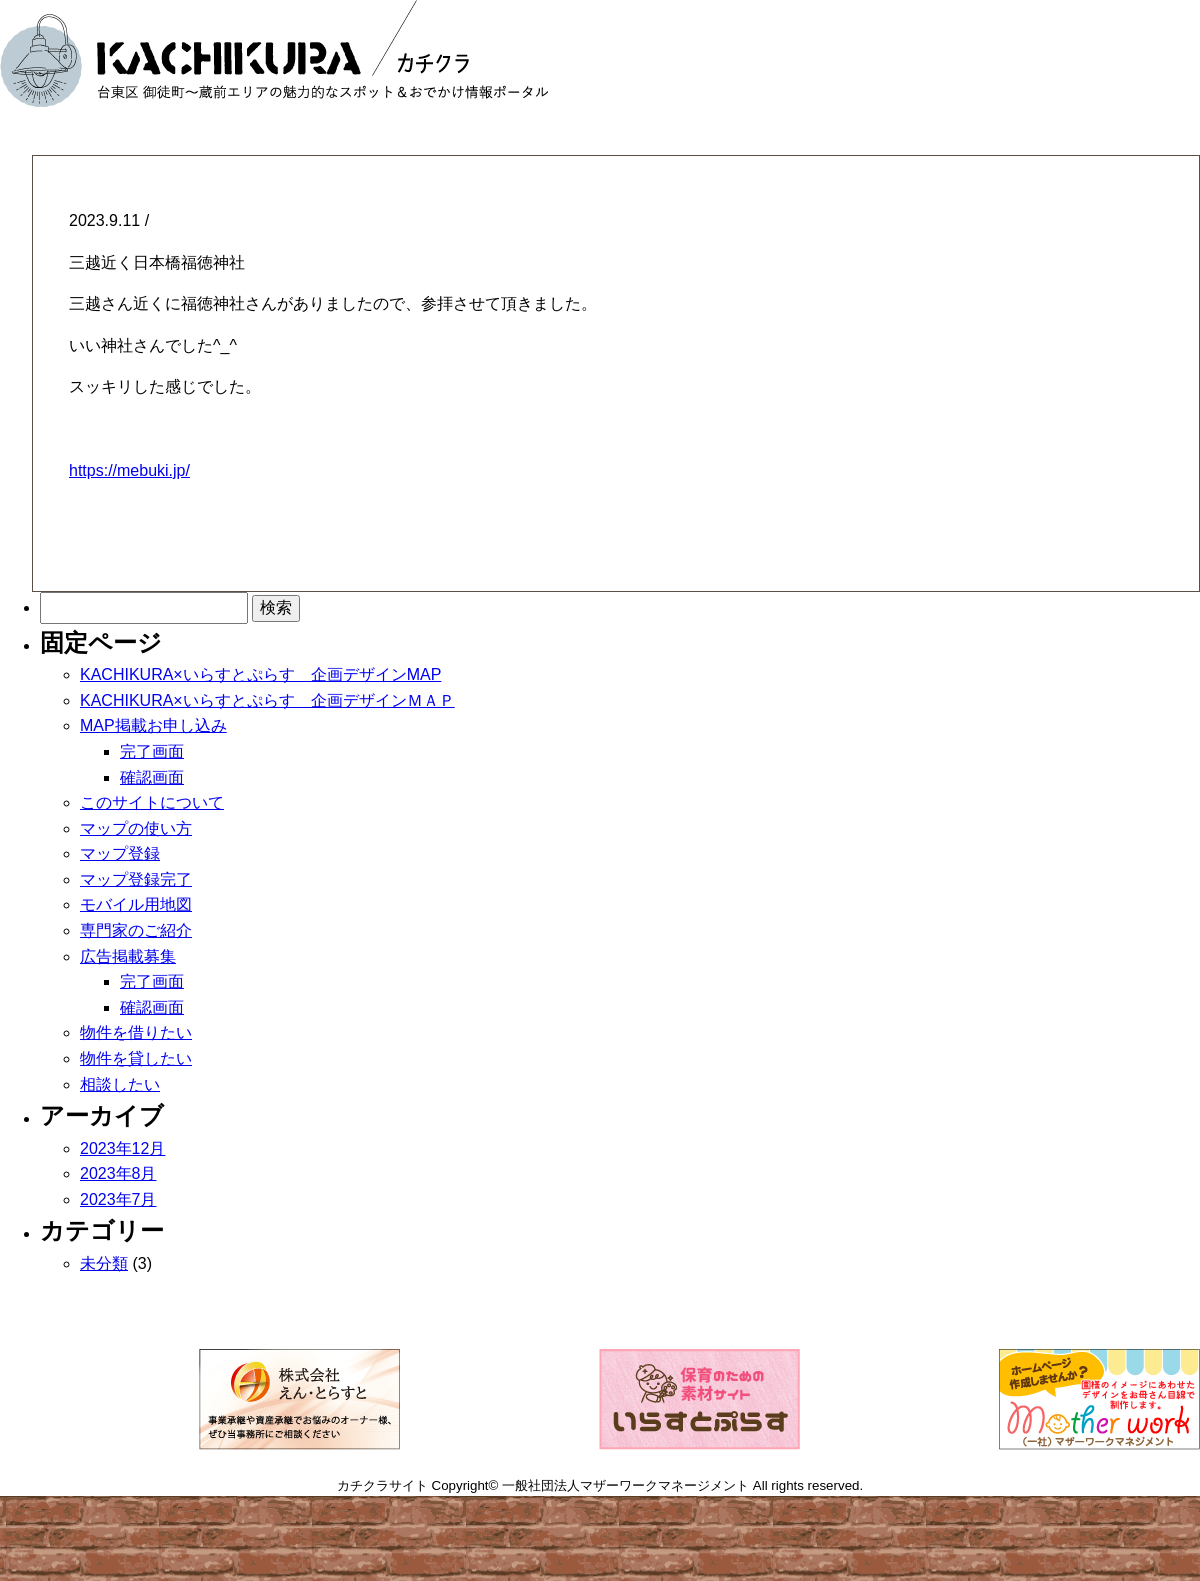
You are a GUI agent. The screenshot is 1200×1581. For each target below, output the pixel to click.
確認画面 (152, 777)
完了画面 (152, 751)
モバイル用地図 (136, 904)
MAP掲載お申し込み (153, 725)
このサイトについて (152, 802)
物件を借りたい (136, 1032)
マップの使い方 (136, 828)
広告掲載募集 (128, 956)
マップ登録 (120, 853)
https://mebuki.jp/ (129, 470)
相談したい (120, 1084)
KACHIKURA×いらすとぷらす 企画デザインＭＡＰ (267, 700)
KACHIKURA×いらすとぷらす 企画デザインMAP (260, 674)
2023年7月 (118, 1199)
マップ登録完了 (136, 879)
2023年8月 (118, 1173)
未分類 (104, 1263)
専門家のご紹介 (136, 930)
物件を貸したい (136, 1058)
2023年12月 (122, 1148)
